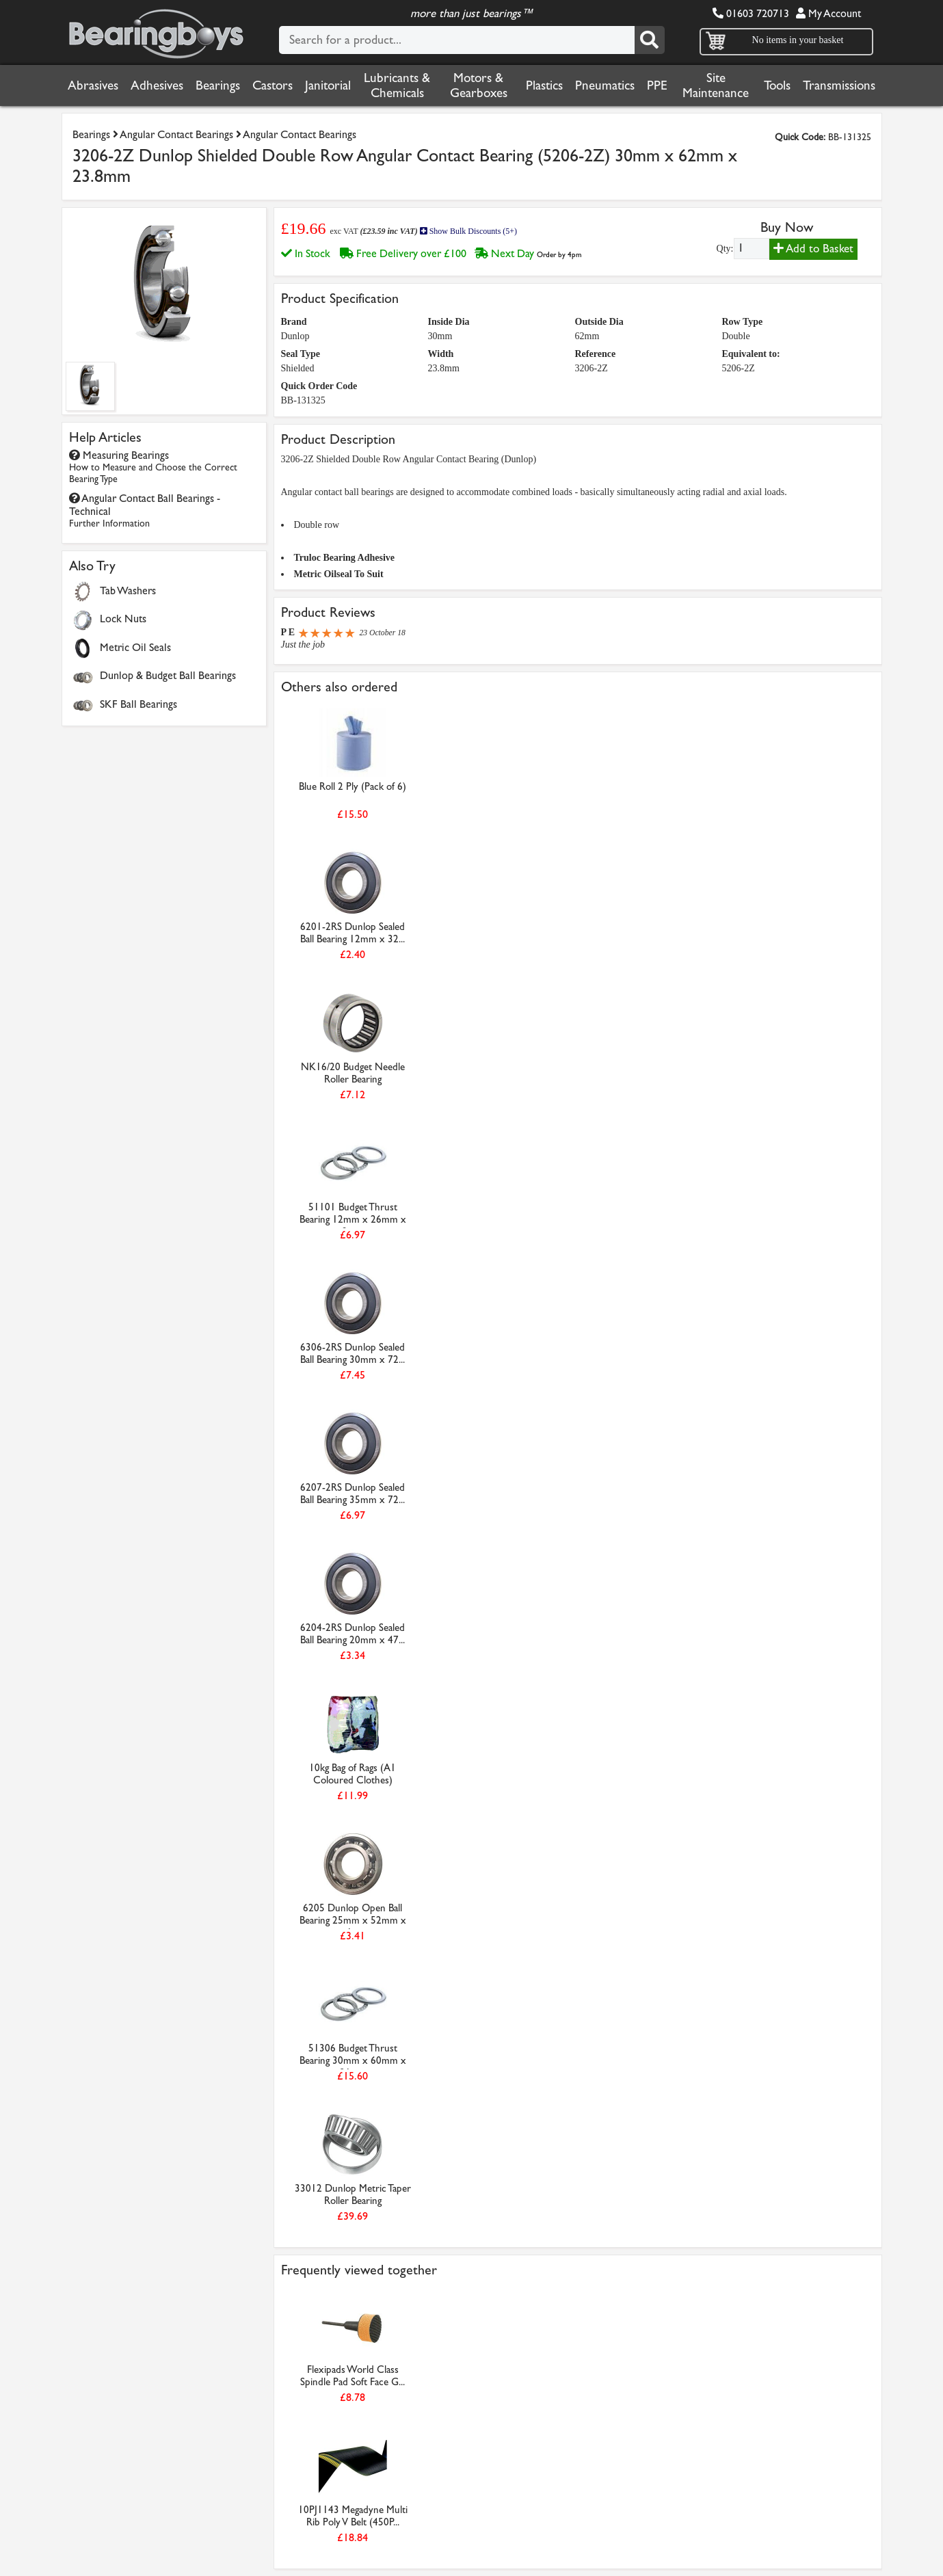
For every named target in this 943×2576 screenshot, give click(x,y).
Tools (777, 85)
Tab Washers (128, 590)
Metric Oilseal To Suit (339, 574)
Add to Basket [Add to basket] (813, 248)
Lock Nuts (123, 618)
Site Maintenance (715, 85)
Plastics (544, 85)
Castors (272, 85)
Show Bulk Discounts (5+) (468, 231)
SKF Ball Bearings (138, 704)
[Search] (650, 40)
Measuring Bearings (153, 467)
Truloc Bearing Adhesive (344, 558)
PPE (657, 85)
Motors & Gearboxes (478, 85)
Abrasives (93, 85)
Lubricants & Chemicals (397, 85)
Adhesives (157, 85)
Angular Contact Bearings (176, 134)
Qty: (725, 248)
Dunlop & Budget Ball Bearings (168, 675)
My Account (828, 13)
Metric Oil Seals (135, 647)
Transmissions (839, 85)
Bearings (218, 85)
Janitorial (328, 85)
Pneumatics (605, 85)
